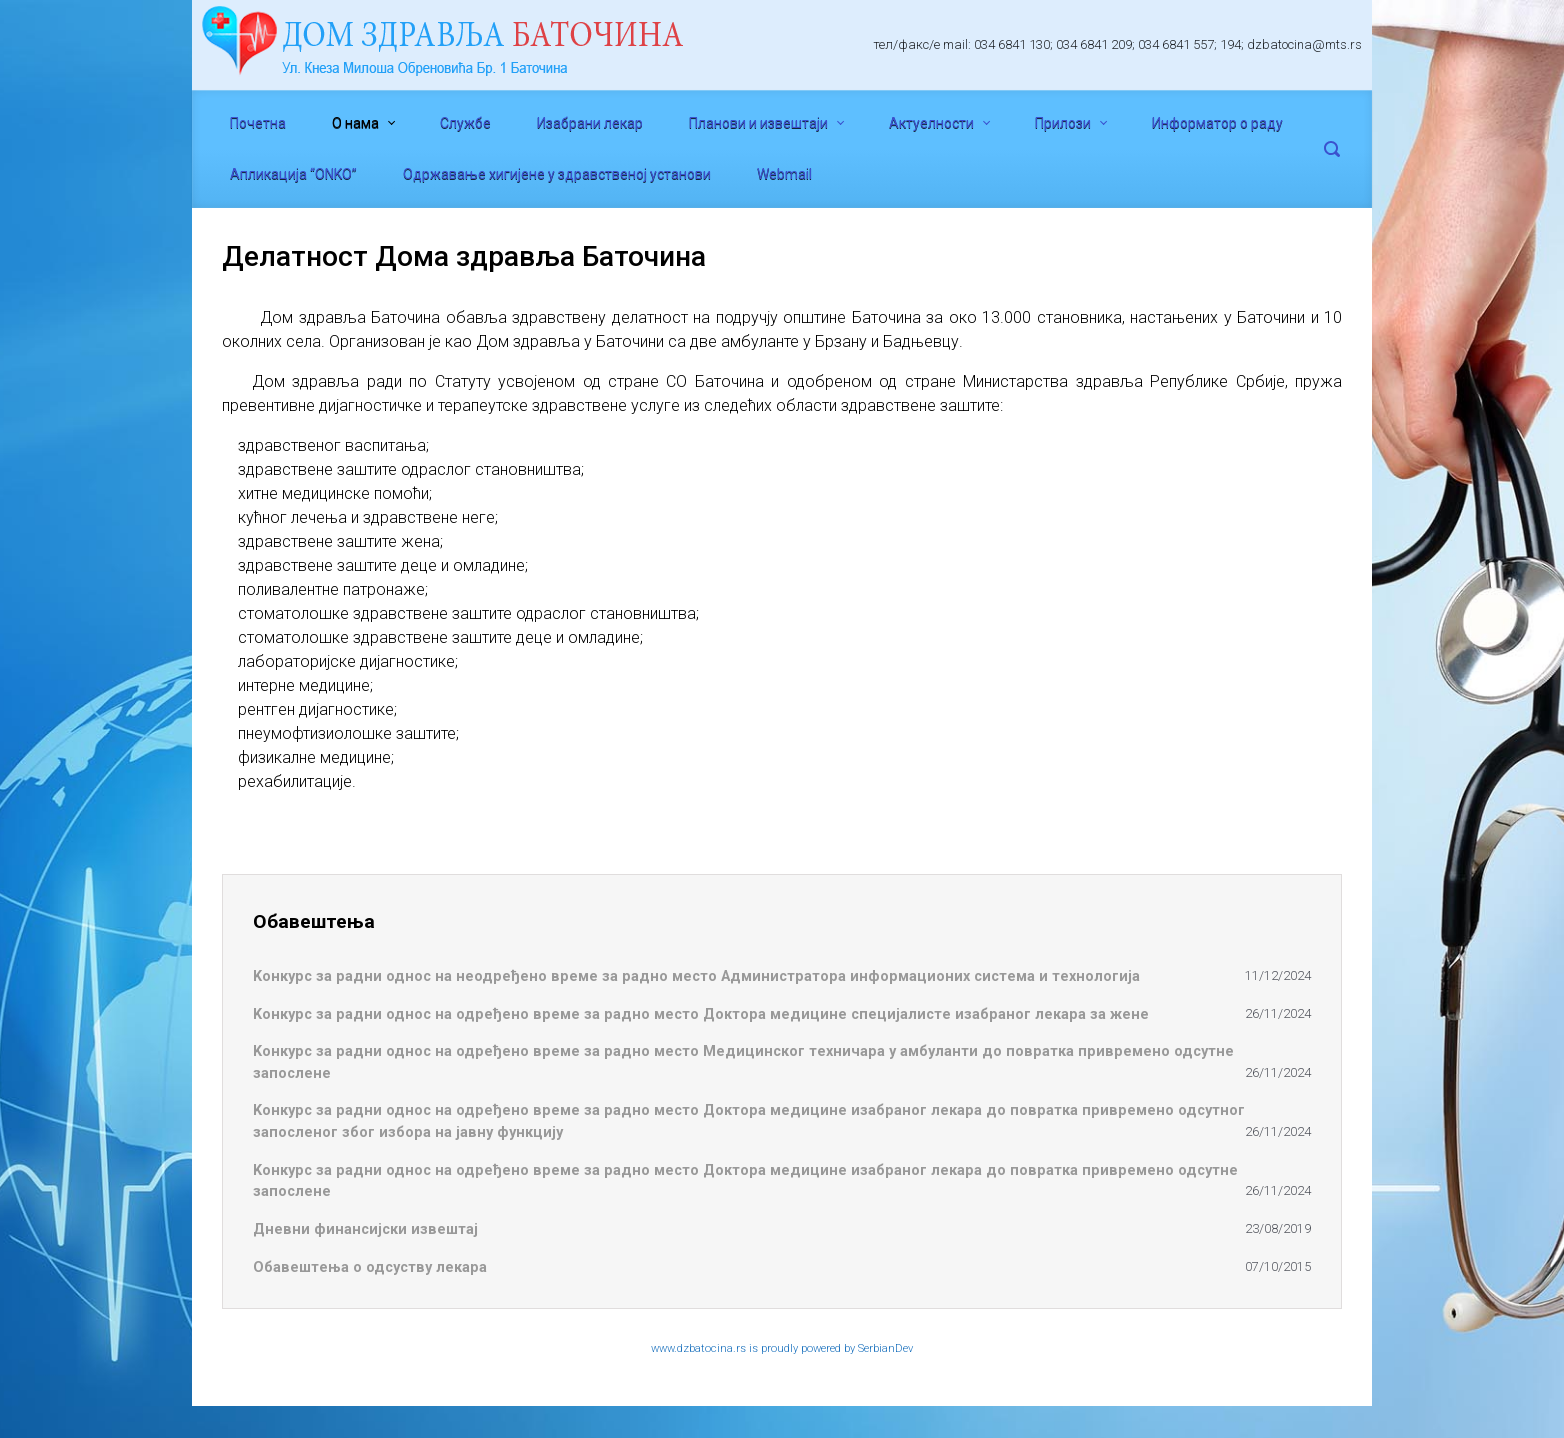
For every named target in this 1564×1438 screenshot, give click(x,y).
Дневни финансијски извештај (365, 1229)
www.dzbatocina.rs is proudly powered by (754, 1348)
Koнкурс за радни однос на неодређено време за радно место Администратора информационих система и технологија (696, 976)
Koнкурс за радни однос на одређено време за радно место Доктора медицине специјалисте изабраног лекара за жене (701, 1014)
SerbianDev (885, 1348)
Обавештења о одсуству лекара (370, 1267)
